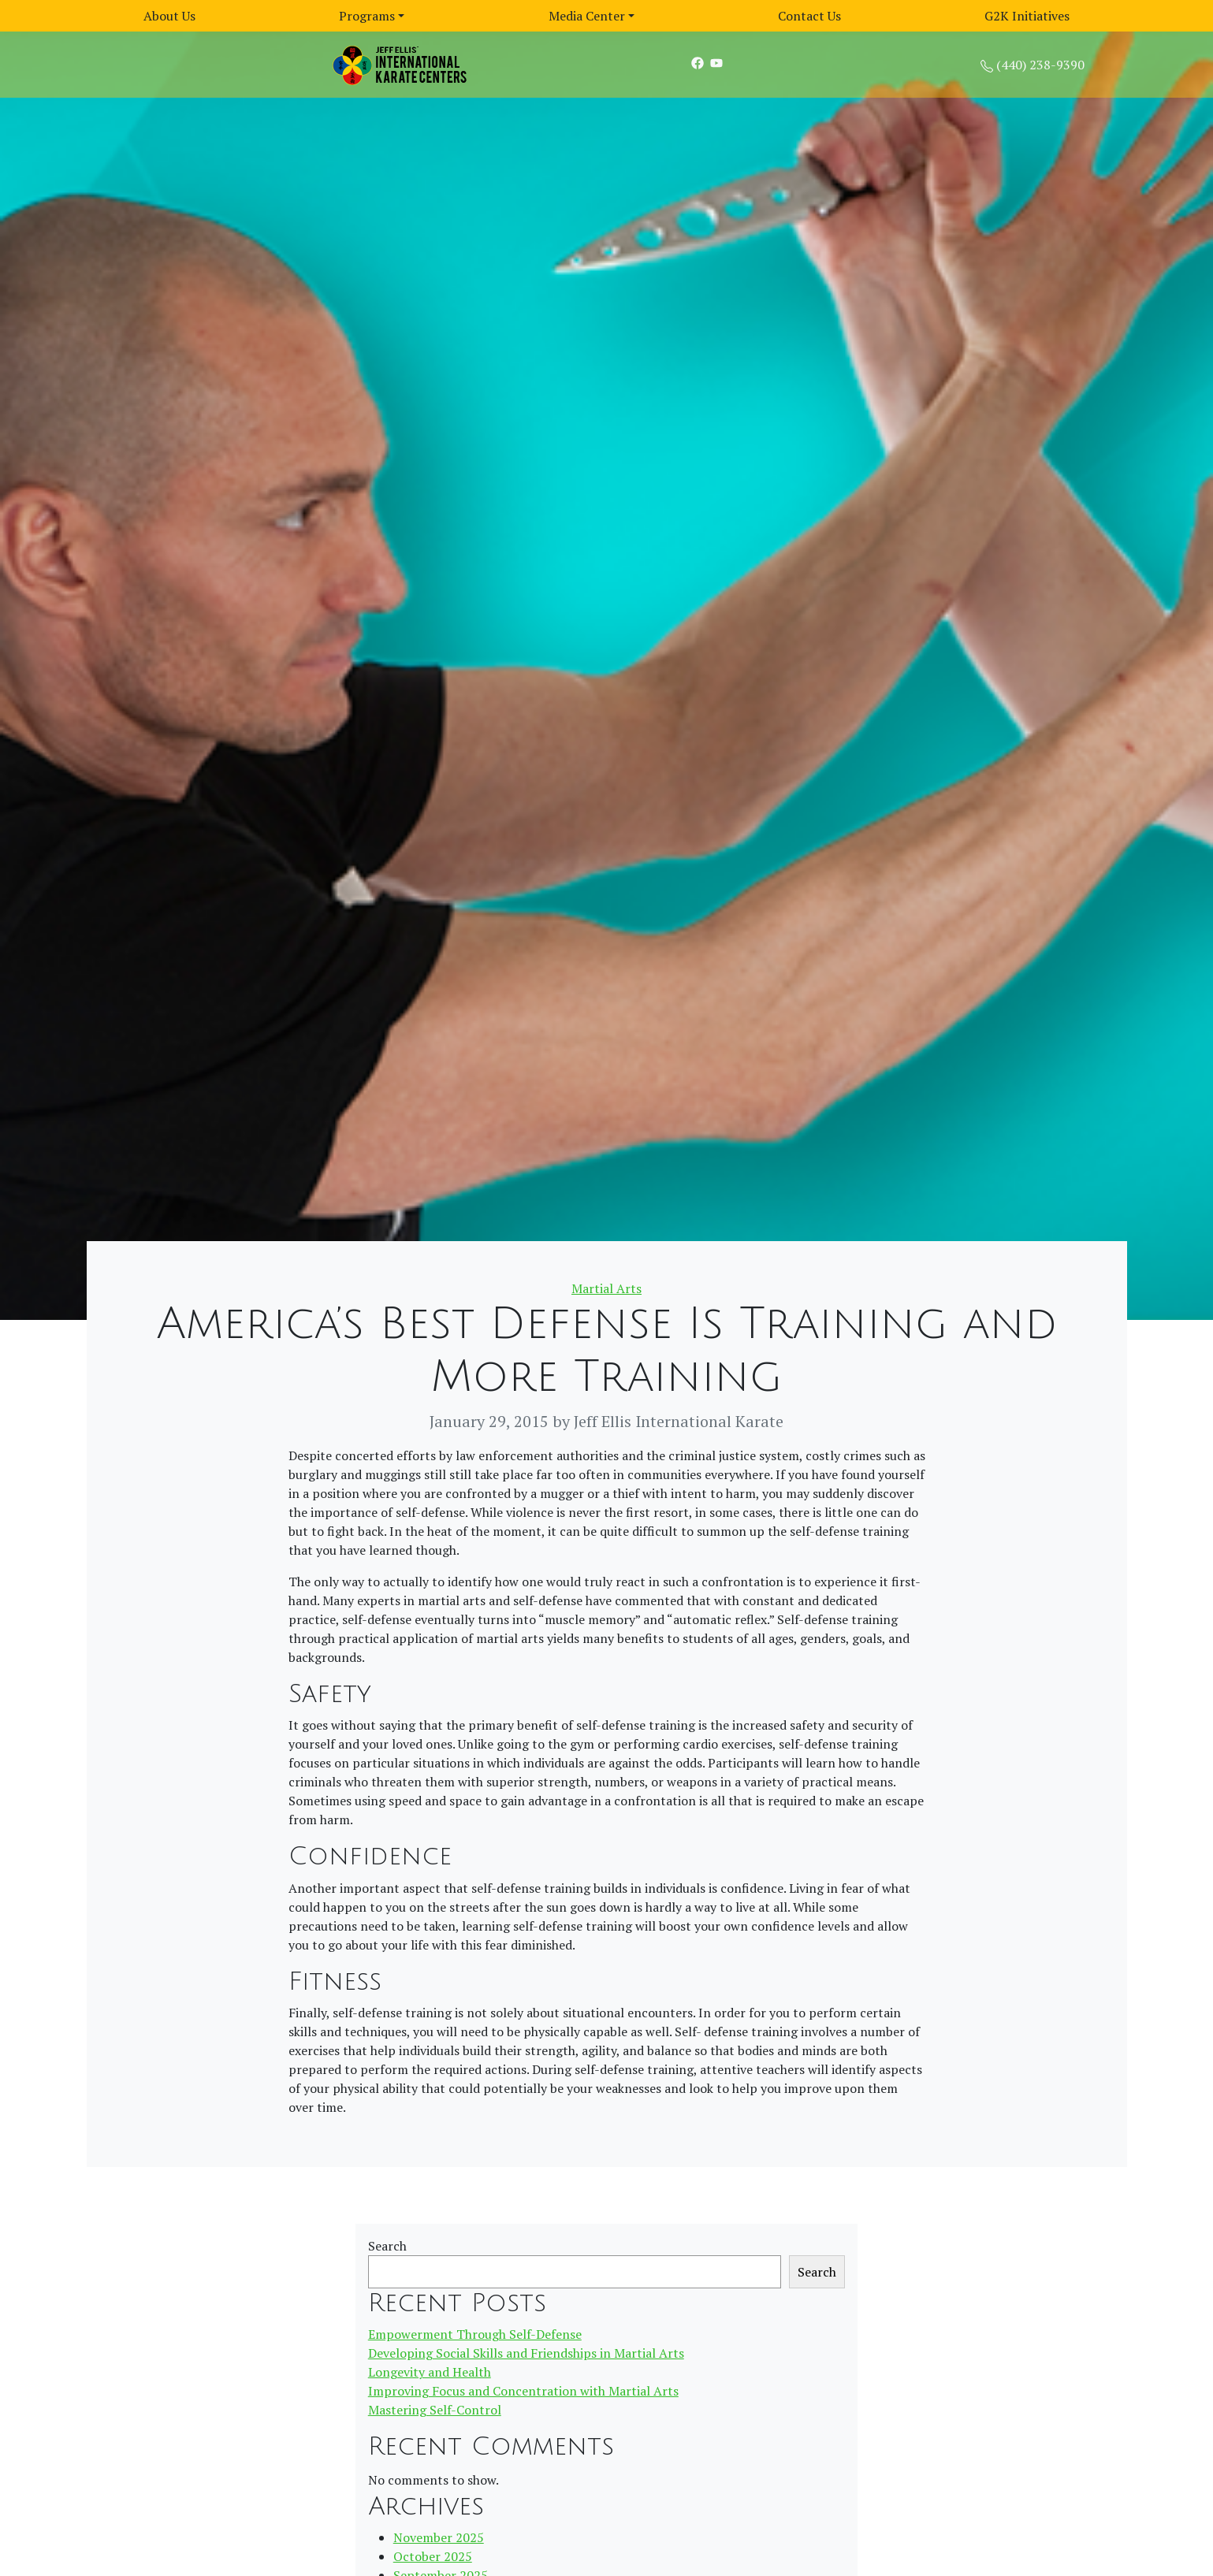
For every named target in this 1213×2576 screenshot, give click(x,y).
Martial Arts (606, 1288)
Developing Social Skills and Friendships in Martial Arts (526, 2353)
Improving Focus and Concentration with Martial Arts (523, 2390)
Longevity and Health (429, 2372)
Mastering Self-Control (434, 2409)
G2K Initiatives (1027, 15)
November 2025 (438, 2537)
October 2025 (432, 2556)
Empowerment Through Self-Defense (475, 2334)
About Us (169, 15)
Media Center (587, 15)
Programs (367, 15)
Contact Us (809, 15)
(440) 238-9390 (1040, 64)
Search (387, 2245)
